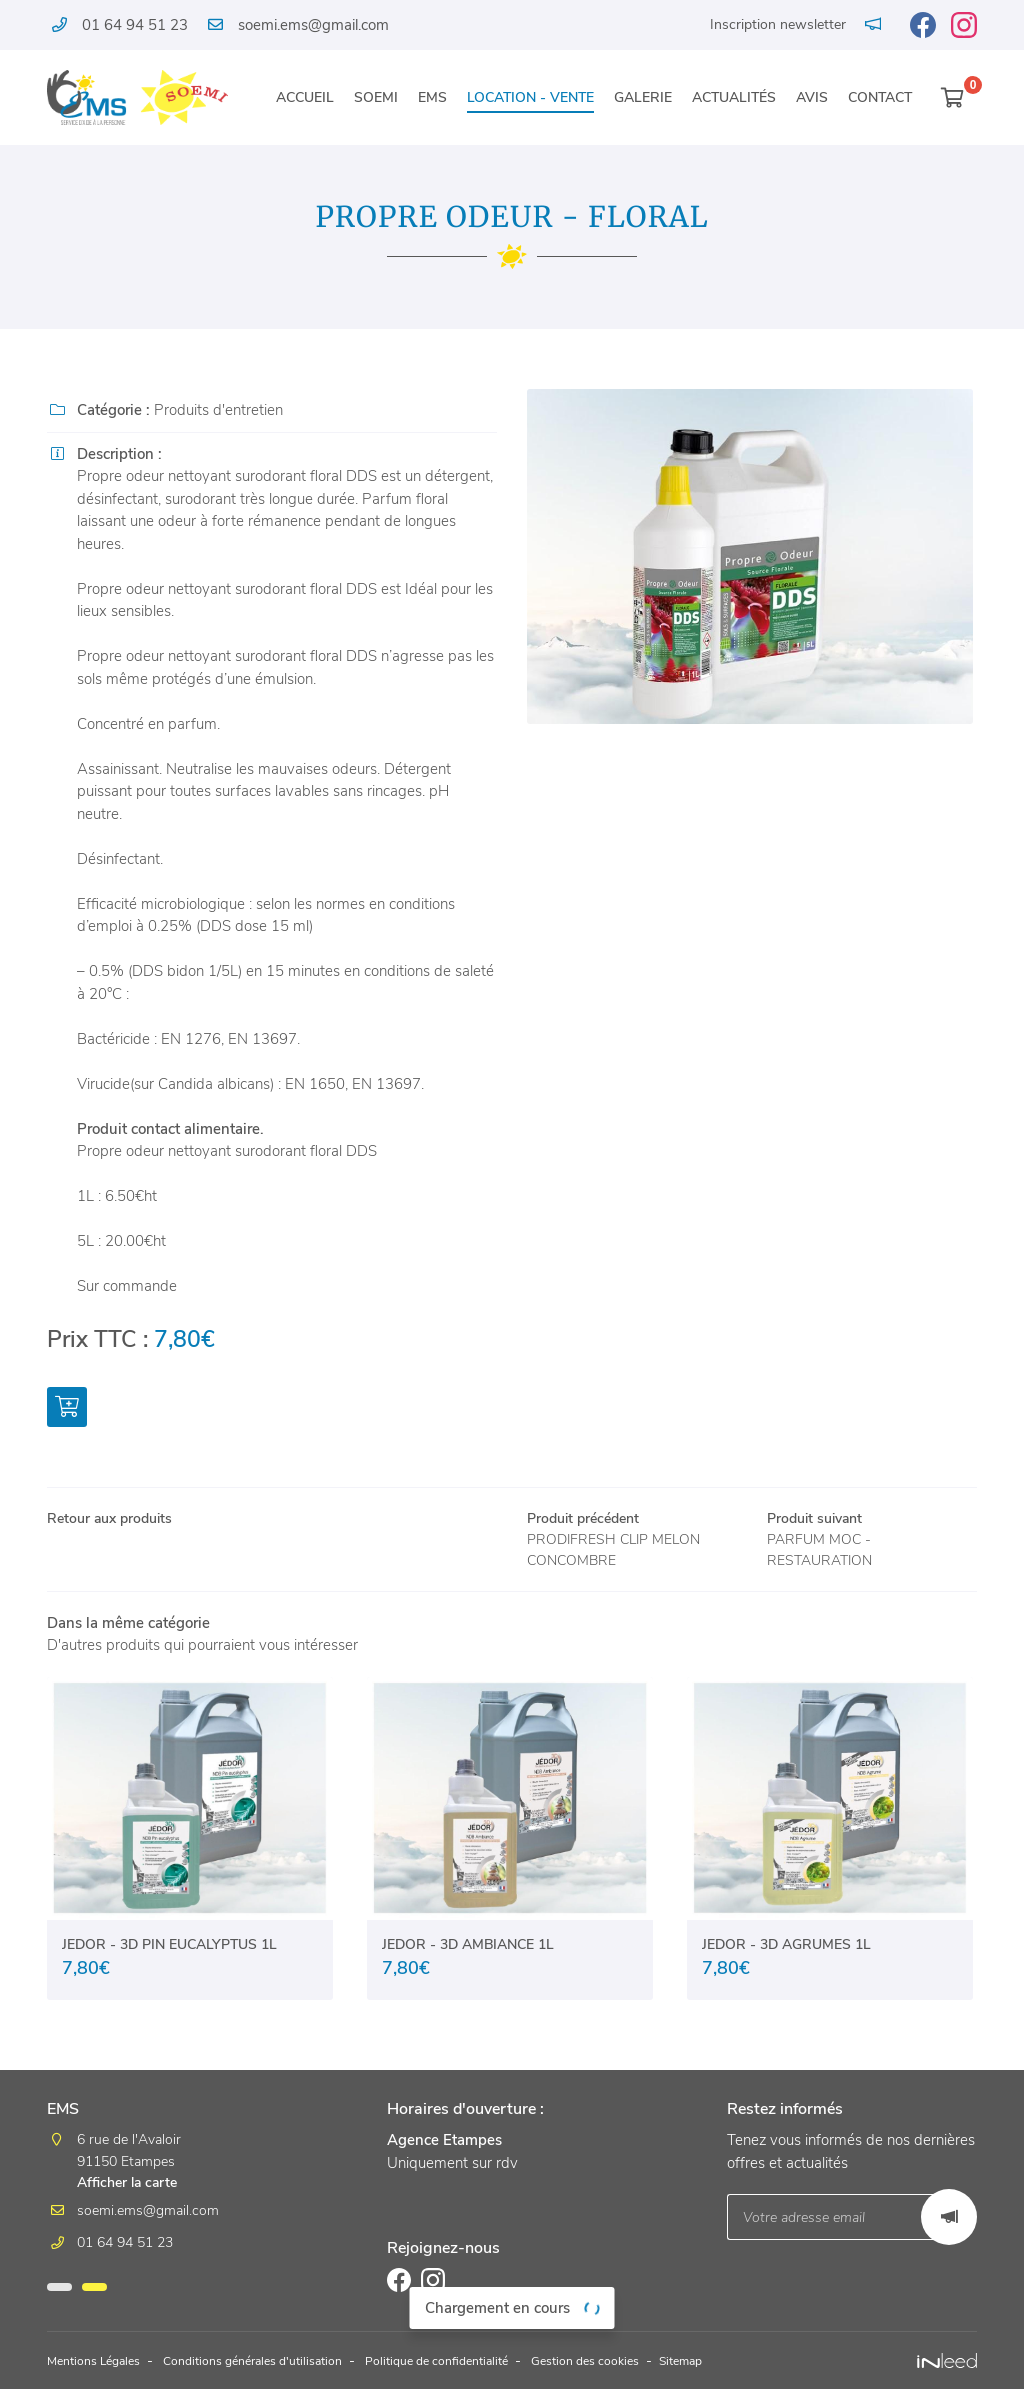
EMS (432, 97)
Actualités (734, 97)
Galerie (643, 97)
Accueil (305, 97)
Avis (812, 97)
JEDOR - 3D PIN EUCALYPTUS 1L (169, 1948)
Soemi (376, 97)
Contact (880, 97)
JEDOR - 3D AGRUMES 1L (786, 1948)
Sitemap (767, 2362)
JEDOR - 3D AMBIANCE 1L (468, 1948)
